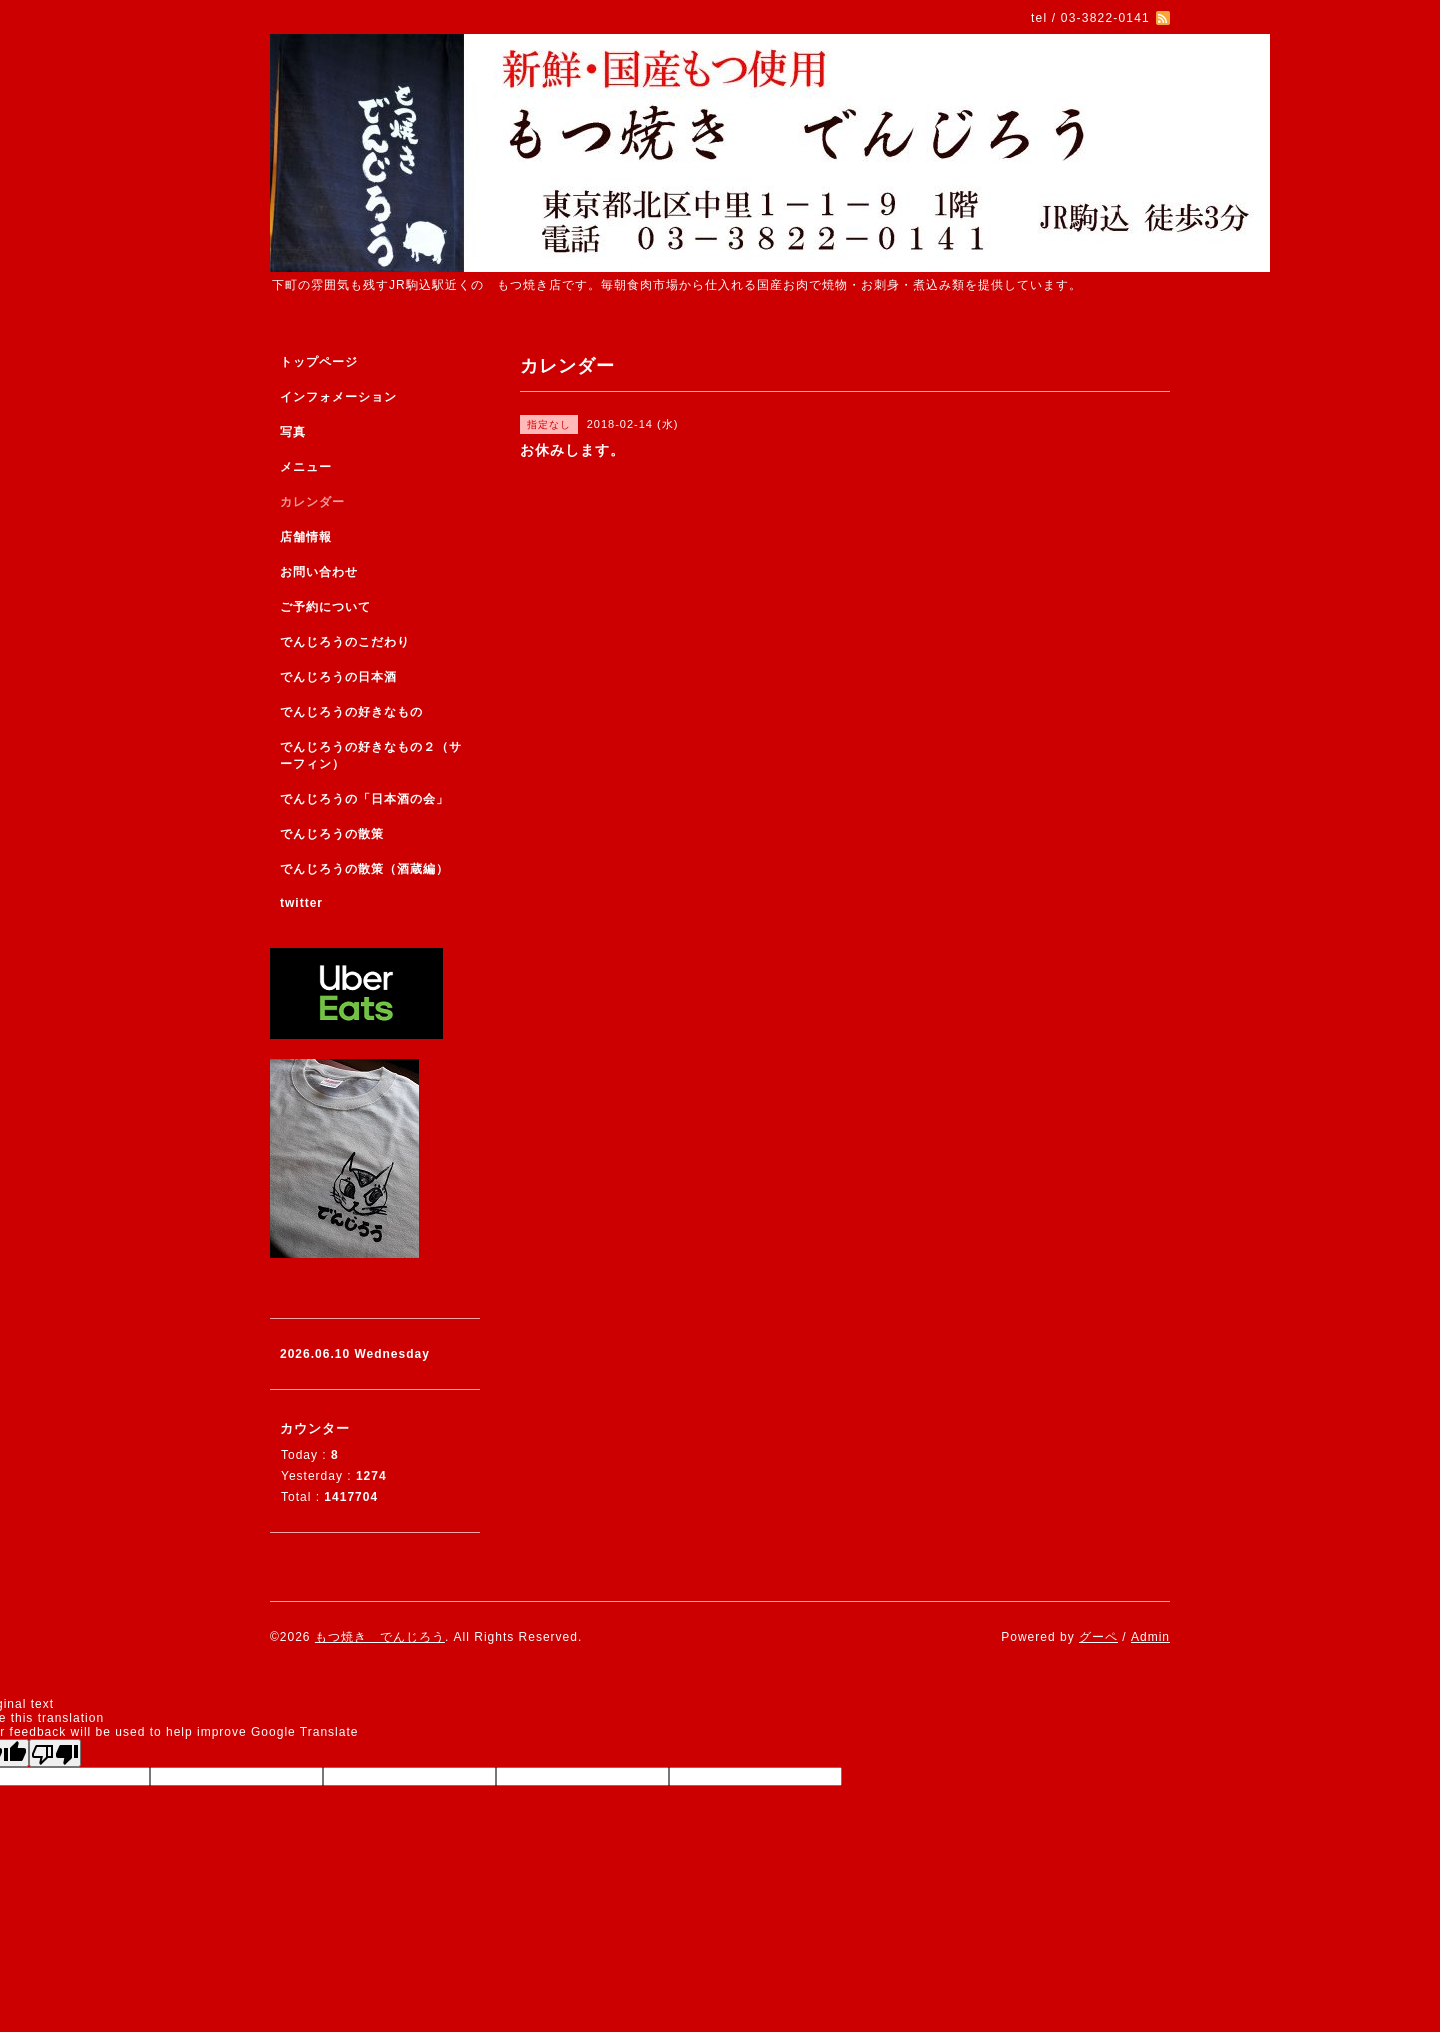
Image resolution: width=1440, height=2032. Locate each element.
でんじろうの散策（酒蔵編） (364, 869)
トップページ (319, 362)
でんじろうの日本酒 (338, 677)
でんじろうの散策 (332, 834)
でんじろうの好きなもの (351, 712)
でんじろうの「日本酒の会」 (364, 799)
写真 (293, 432)
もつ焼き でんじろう (380, 1637)
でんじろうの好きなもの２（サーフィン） (371, 755)
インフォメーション (338, 397)
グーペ (1098, 1637)
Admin (1150, 1637)
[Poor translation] (55, 1753)
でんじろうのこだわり (345, 642)
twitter (301, 903)
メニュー (306, 467)
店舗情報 (306, 537)
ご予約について (325, 607)
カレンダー (312, 502)
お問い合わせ (319, 572)
